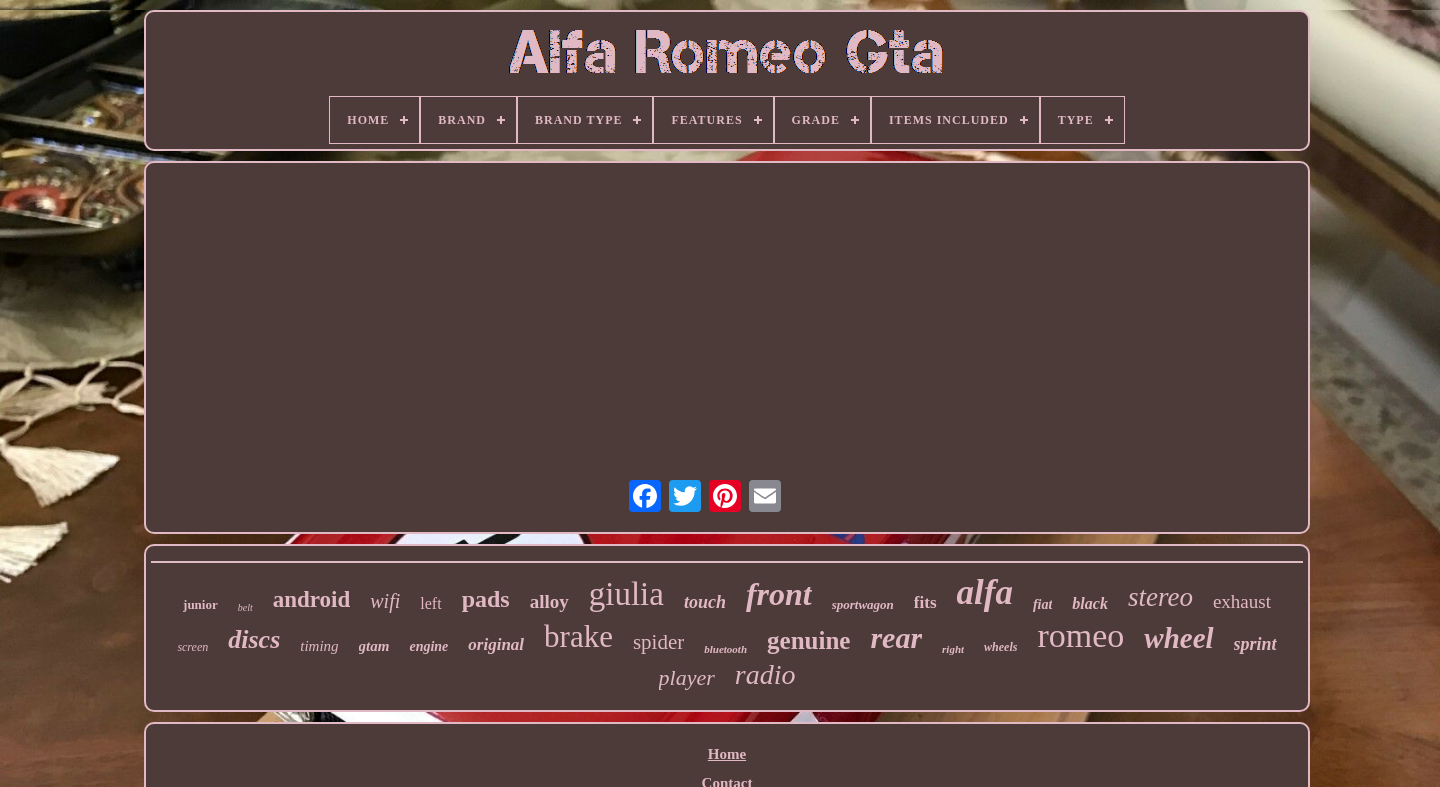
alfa (985, 592)
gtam (374, 646)
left (430, 603)
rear (896, 637)
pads (486, 599)
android (312, 599)
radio (765, 674)
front (779, 594)
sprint (1255, 644)
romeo (1080, 635)
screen (192, 647)
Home (727, 754)
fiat (1042, 604)
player (687, 677)
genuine (808, 640)
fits (925, 602)
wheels (1000, 647)
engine (428, 646)
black (1090, 603)
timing (319, 646)
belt (245, 607)
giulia (626, 594)
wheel (1178, 638)
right (953, 649)
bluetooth (725, 649)
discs (254, 639)
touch (705, 602)
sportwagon (863, 604)
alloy (549, 601)
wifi (385, 601)
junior (200, 604)
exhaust (1242, 601)
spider (658, 642)
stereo (1160, 597)
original (496, 644)
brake (578, 636)
